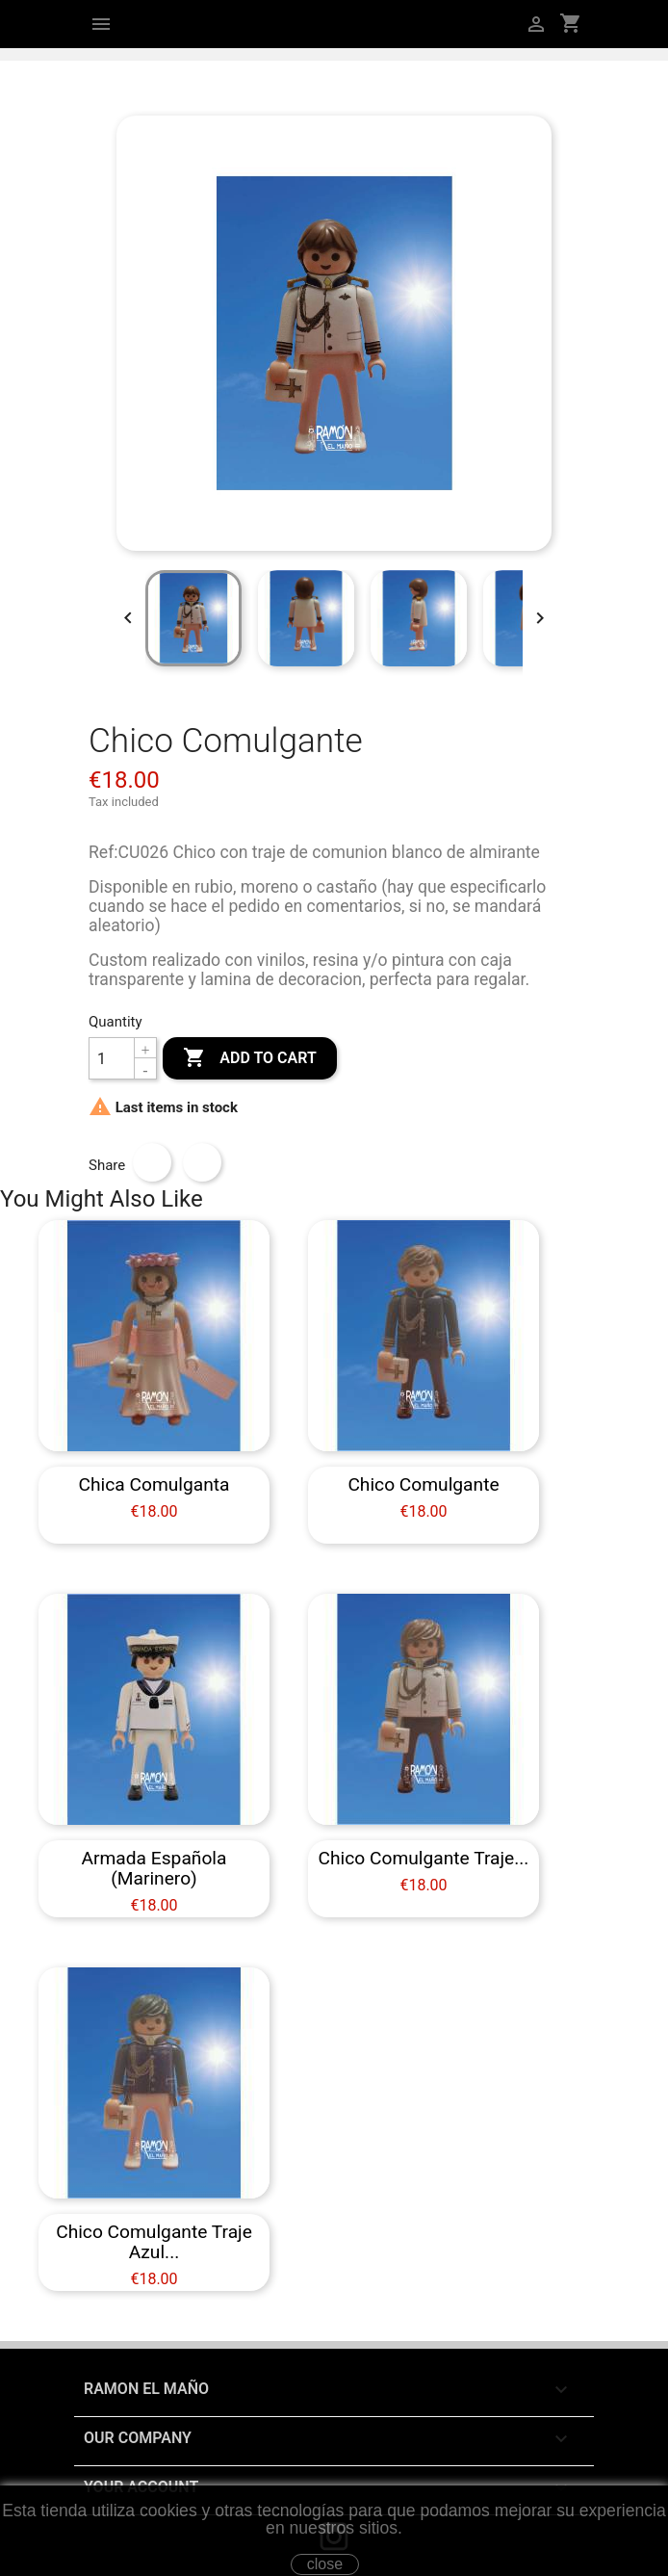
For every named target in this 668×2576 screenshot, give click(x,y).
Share (152, 1162)
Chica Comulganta (154, 1484)
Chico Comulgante (423, 1484)
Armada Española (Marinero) (154, 1868)
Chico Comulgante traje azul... (154, 2242)
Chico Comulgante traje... (424, 1858)
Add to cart (249, 1058)
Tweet (202, 1162)
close (325, 2564)
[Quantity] (112, 1058)
